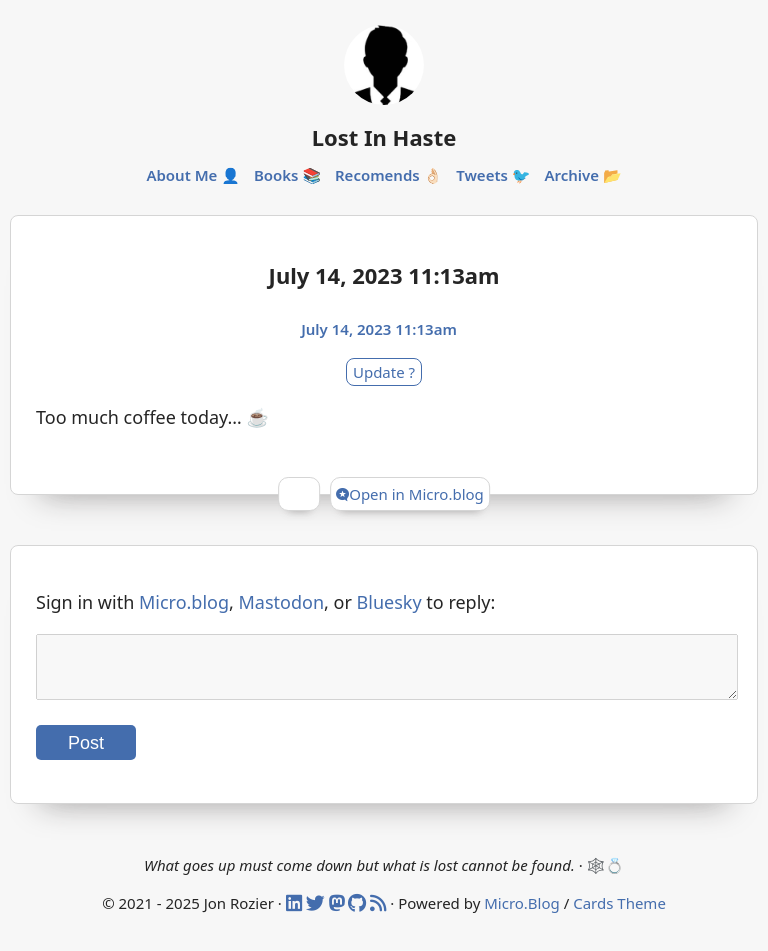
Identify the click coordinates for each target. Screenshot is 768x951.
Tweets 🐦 (493, 175)
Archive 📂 (582, 175)
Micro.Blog (522, 915)
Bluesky (389, 602)
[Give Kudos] (299, 494)
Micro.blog (184, 602)
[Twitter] (317, 915)
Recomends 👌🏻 (388, 175)
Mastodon (282, 602)
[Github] (359, 915)
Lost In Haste (384, 137)
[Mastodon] (339, 915)
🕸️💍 (605, 877)
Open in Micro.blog (410, 494)
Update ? (384, 372)
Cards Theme (619, 915)
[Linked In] (296, 915)
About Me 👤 (193, 175)
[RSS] (380, 915)
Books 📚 (287, 175)
